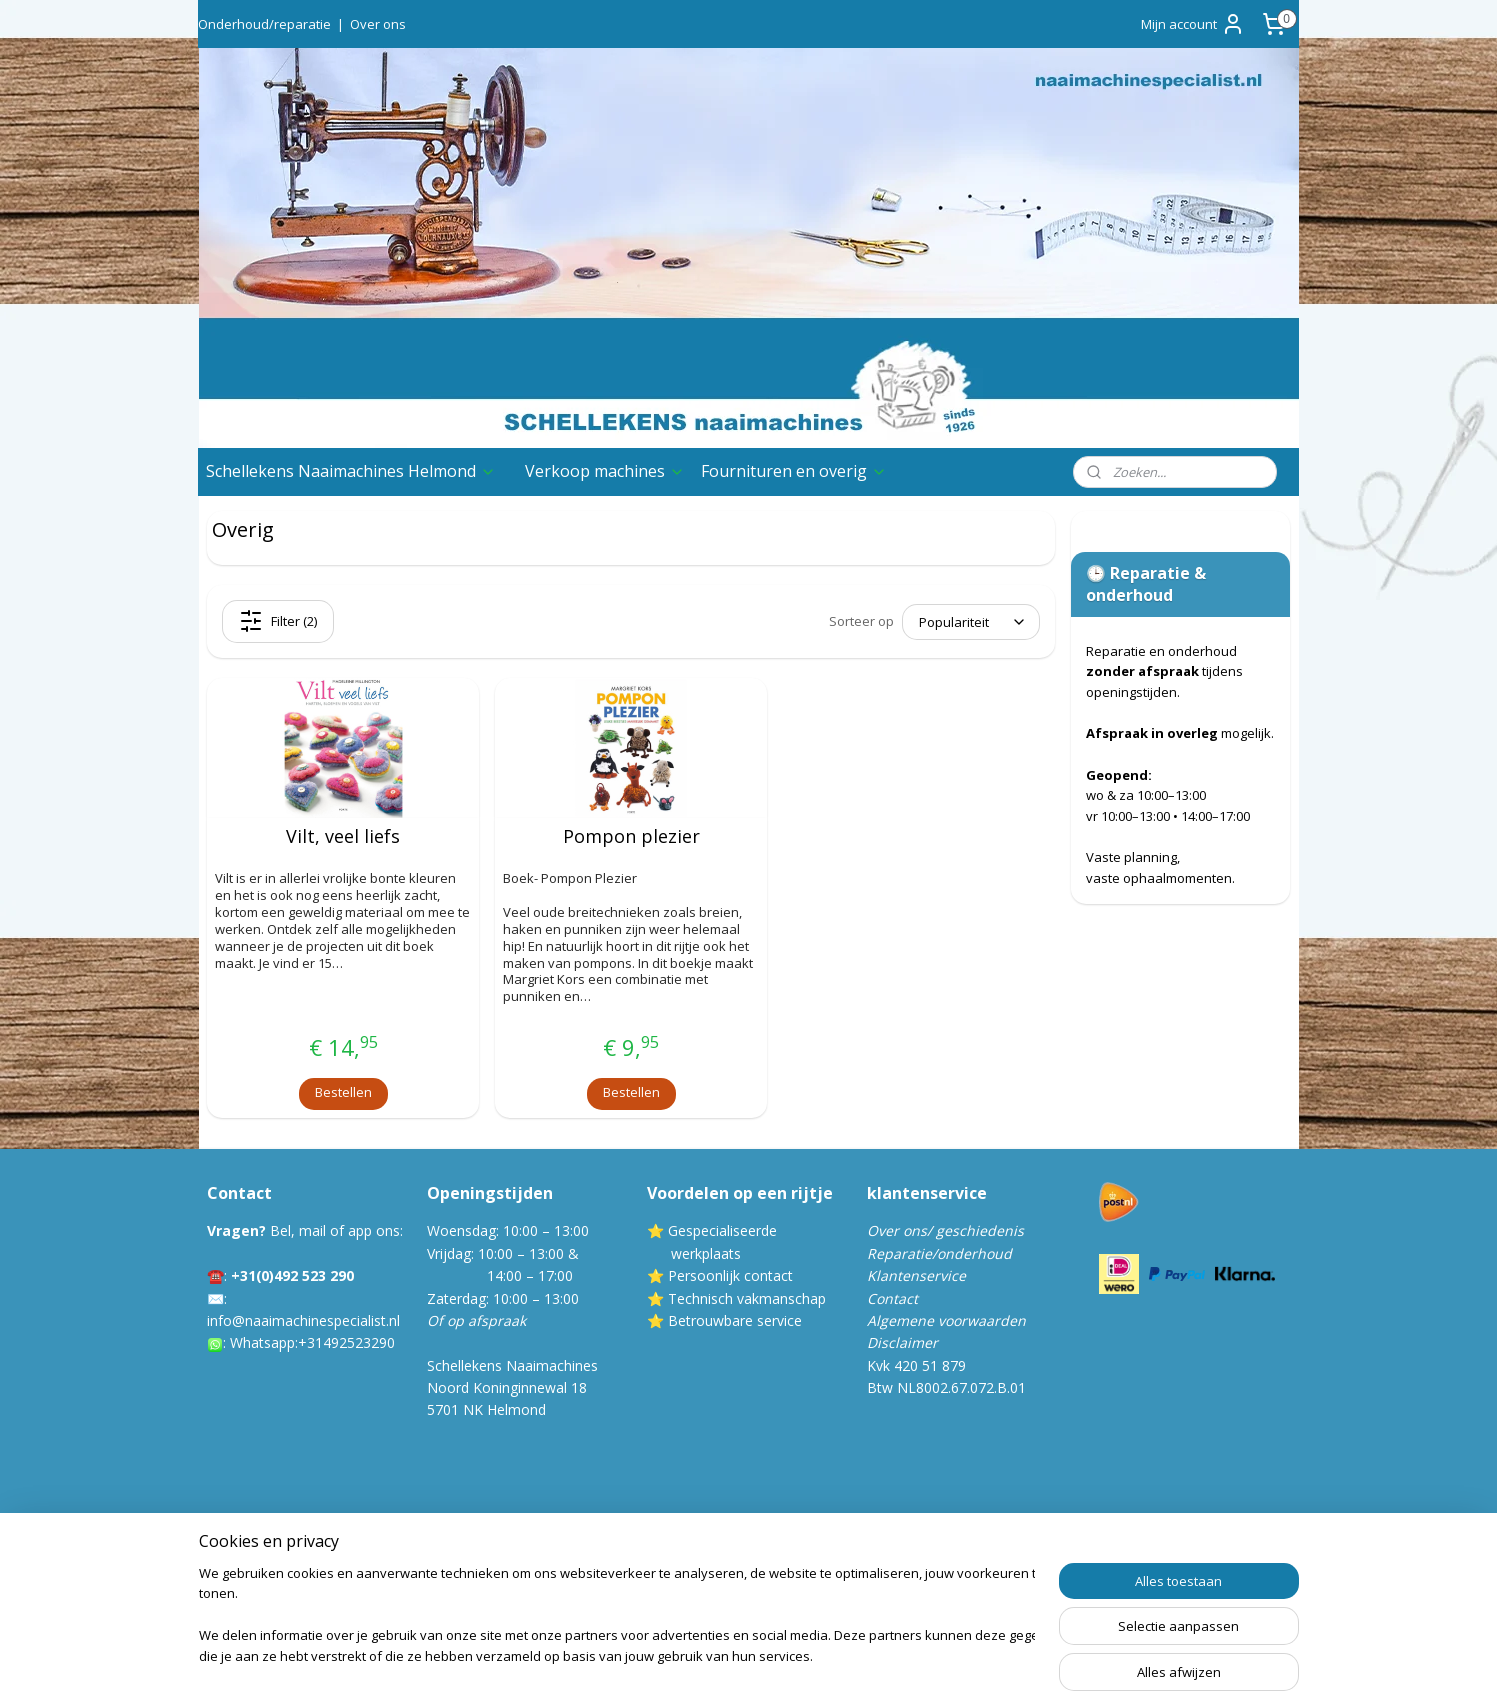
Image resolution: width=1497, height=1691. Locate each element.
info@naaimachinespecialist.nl (303, 1320)
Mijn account (1193, 24)
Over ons (378, 24)
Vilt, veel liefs (343, 837)
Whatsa (254, 1342)
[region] (617, 1616)
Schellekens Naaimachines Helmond (351, 471)
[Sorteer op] (971, 622)
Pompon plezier (630, 837)
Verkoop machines (605, 471)
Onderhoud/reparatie (264, 24)
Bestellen (342, 1092)
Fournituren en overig (794, 471)
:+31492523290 (345, 1342)
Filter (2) (278, 621)
